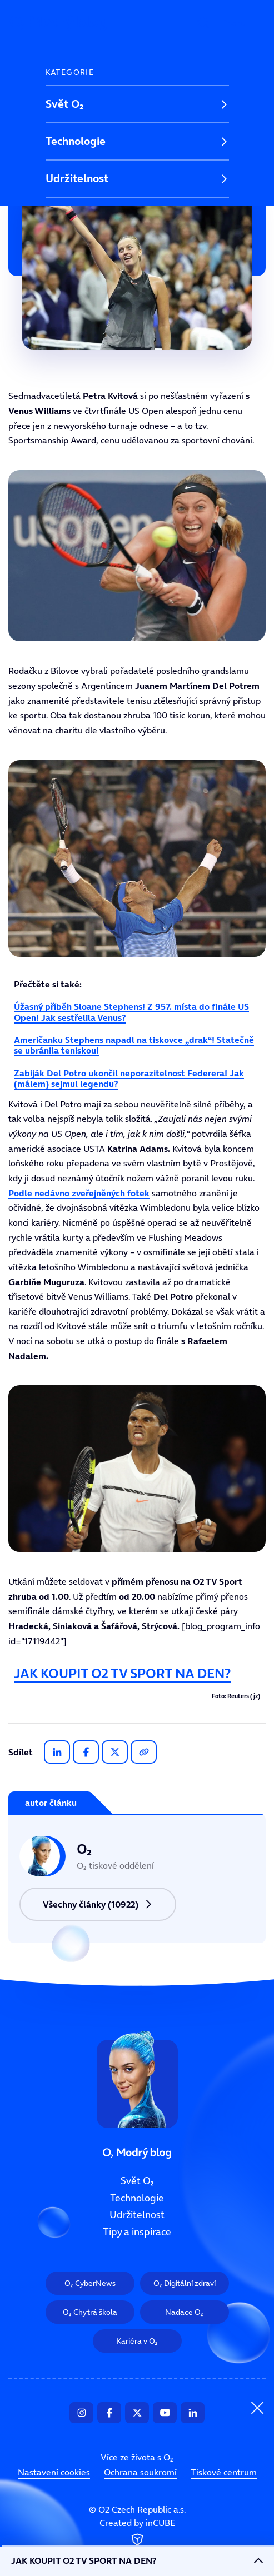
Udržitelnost (77, 178)
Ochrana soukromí (140, 2472)
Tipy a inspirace (85, 215)
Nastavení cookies (54, 2472)
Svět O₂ (65, 104)
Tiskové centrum (224, 2472)
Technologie (76, 141)
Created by (137, 2532)
